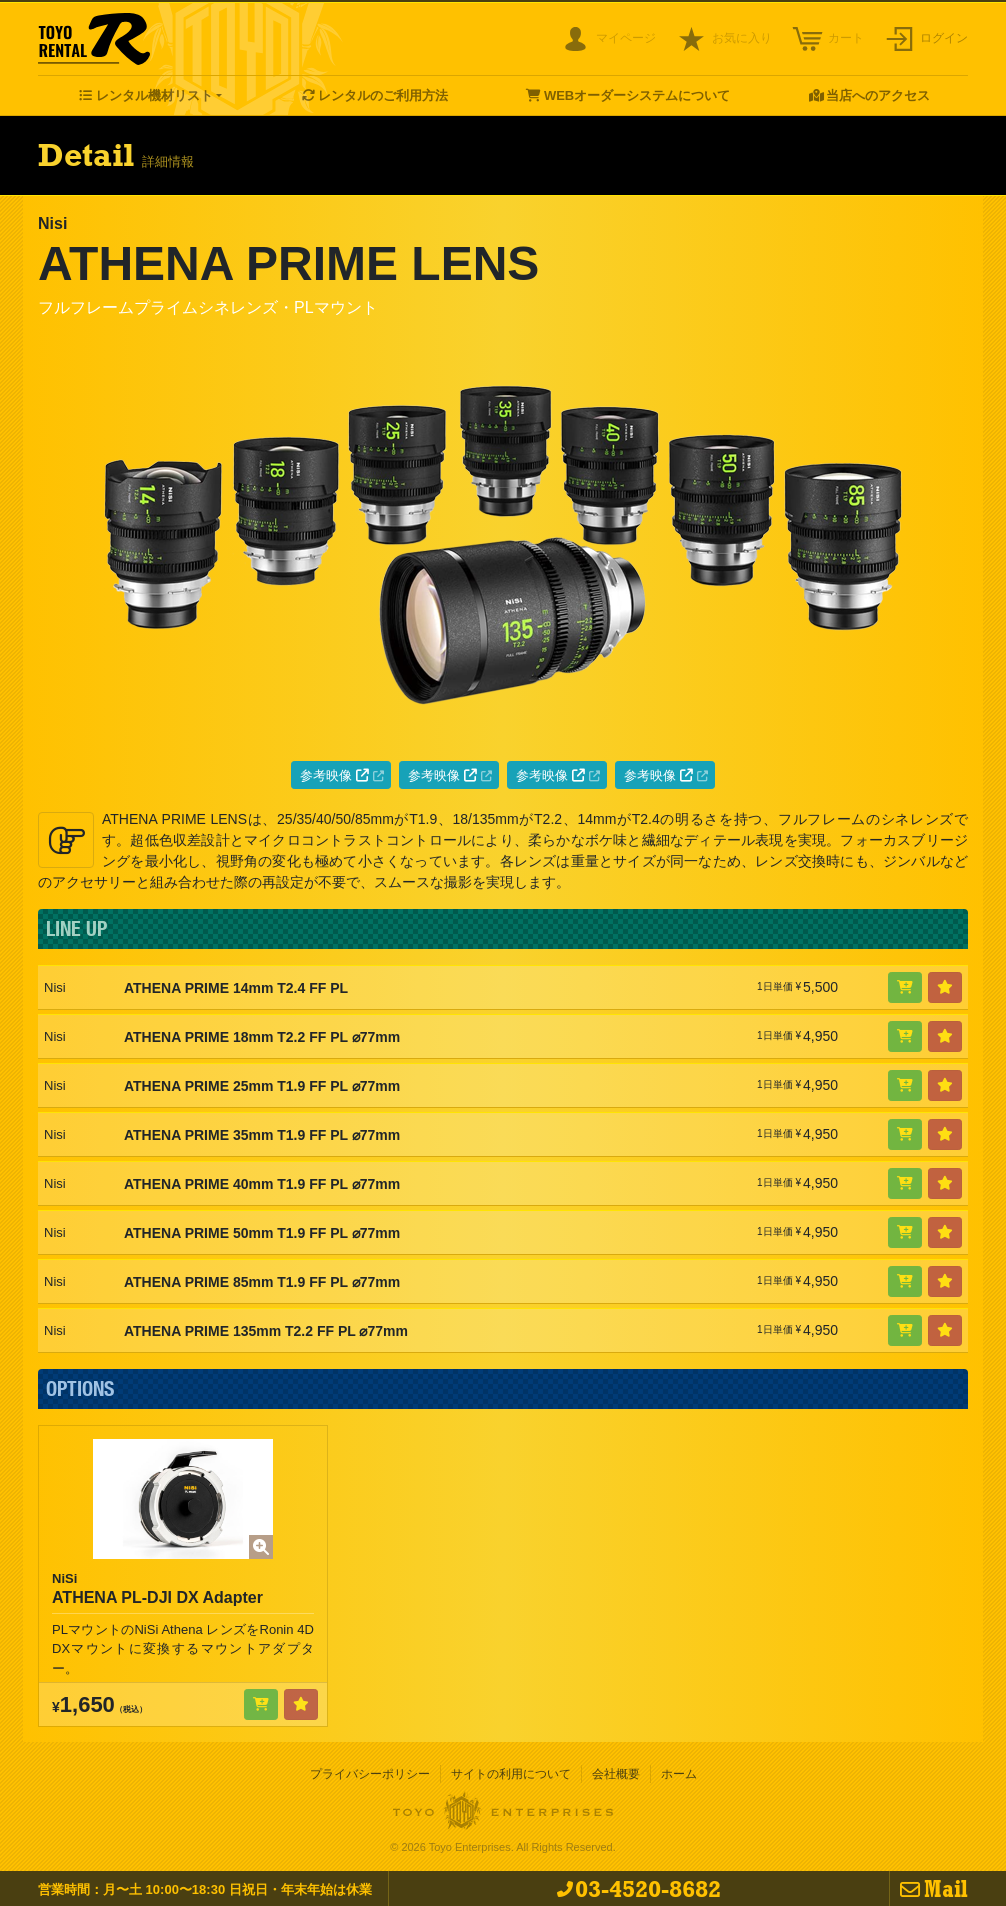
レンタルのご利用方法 (383, 95)
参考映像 (334, 775)
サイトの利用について (511, 1774)
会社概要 (616, 1774)
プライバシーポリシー (370, 1774)
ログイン (944, 38)
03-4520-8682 (648, 1888)
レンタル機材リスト (154, 95)
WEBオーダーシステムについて (637, 95)
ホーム (679, 1774)
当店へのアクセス (878, 95)
